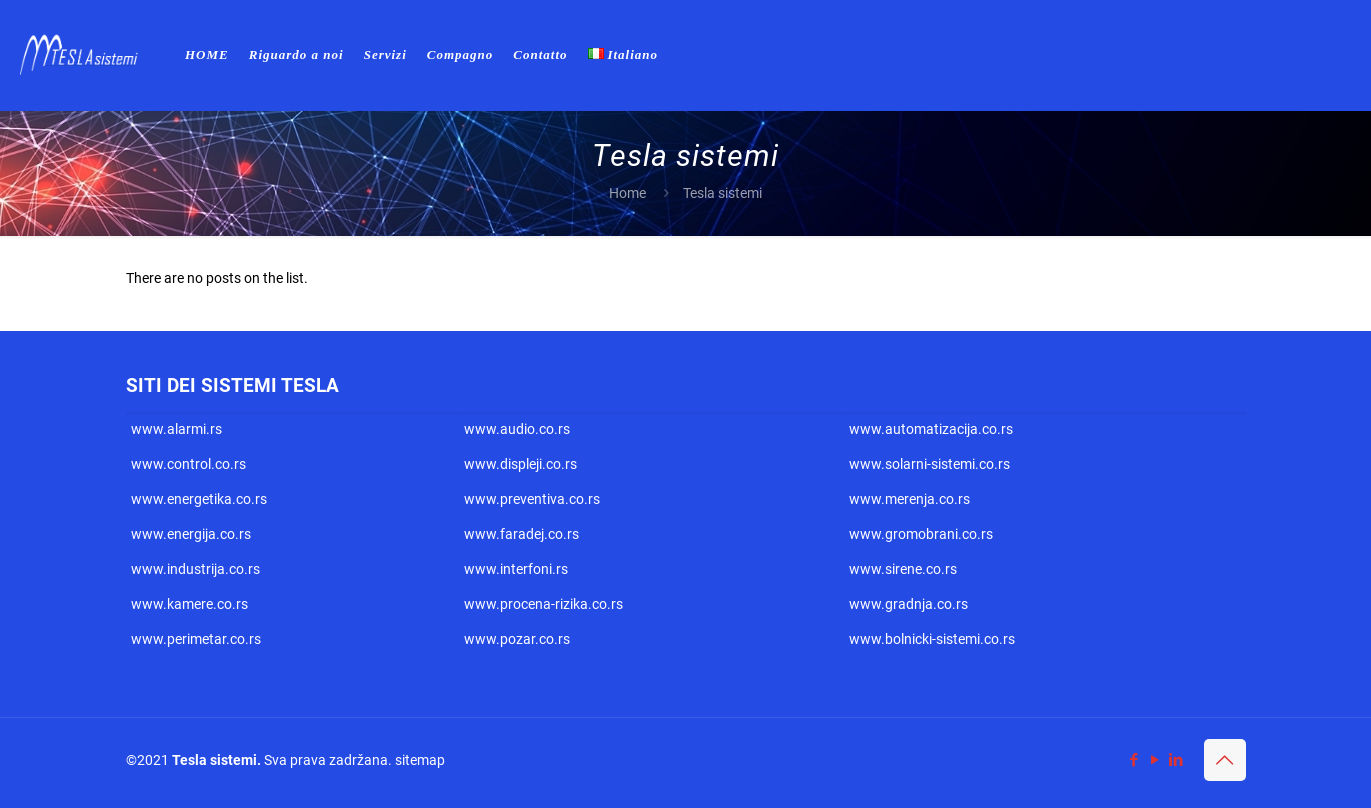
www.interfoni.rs (516, 569)
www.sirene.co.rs (903, 569)
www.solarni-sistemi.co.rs (929, 464)
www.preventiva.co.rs (532, 499)
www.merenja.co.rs (909, 499)
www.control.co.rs (188, 464)
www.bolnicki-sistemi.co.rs (932, 639)
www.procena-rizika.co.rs (543, 604)
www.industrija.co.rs (195, 569)
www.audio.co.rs (517, 429)
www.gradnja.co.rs (908, 604)
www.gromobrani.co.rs (921, 534)
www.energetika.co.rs (199, 499)
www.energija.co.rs (191, 534)
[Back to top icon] (1225, 760)
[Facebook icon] (1134, 760)
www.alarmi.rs (176, 429)
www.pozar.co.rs (517, 639)
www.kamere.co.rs (189, 604)
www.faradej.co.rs (521, 534)
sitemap (420, 760)
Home (627, 193)
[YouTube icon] (1155, 760)
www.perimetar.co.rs (196, 639)
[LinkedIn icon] (1176, 760)
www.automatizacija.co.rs (931, 429)
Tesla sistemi (214, 760)
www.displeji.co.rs (520, 464)
